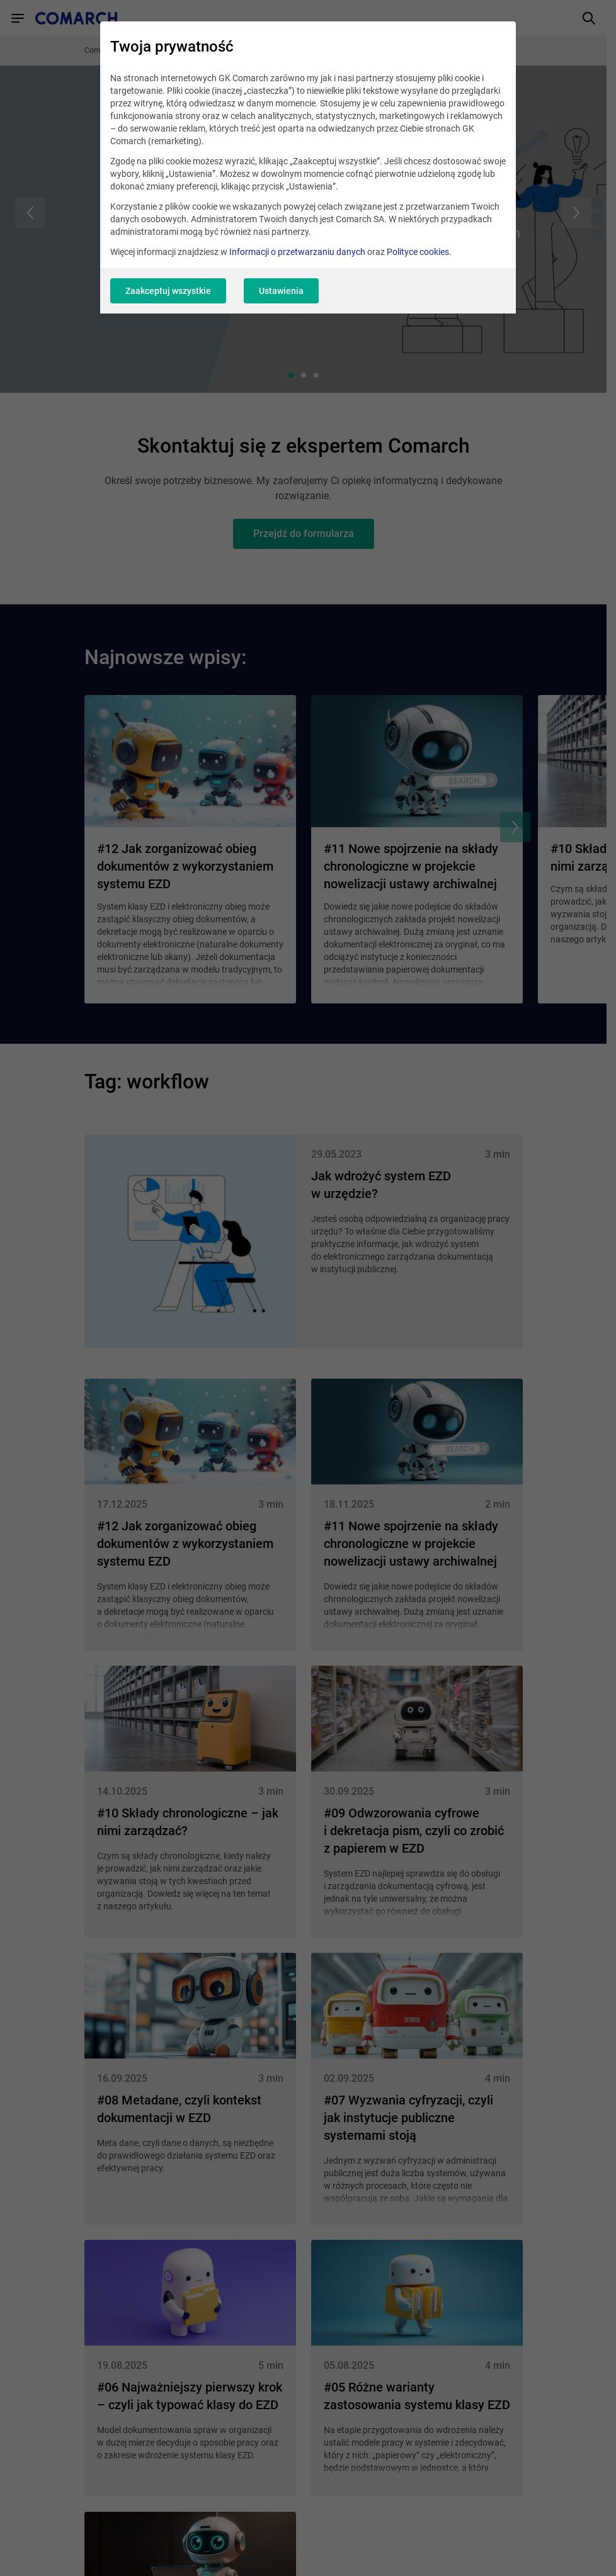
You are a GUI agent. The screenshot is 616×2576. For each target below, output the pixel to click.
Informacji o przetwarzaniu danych (297, 252)
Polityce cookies (418, 252)
